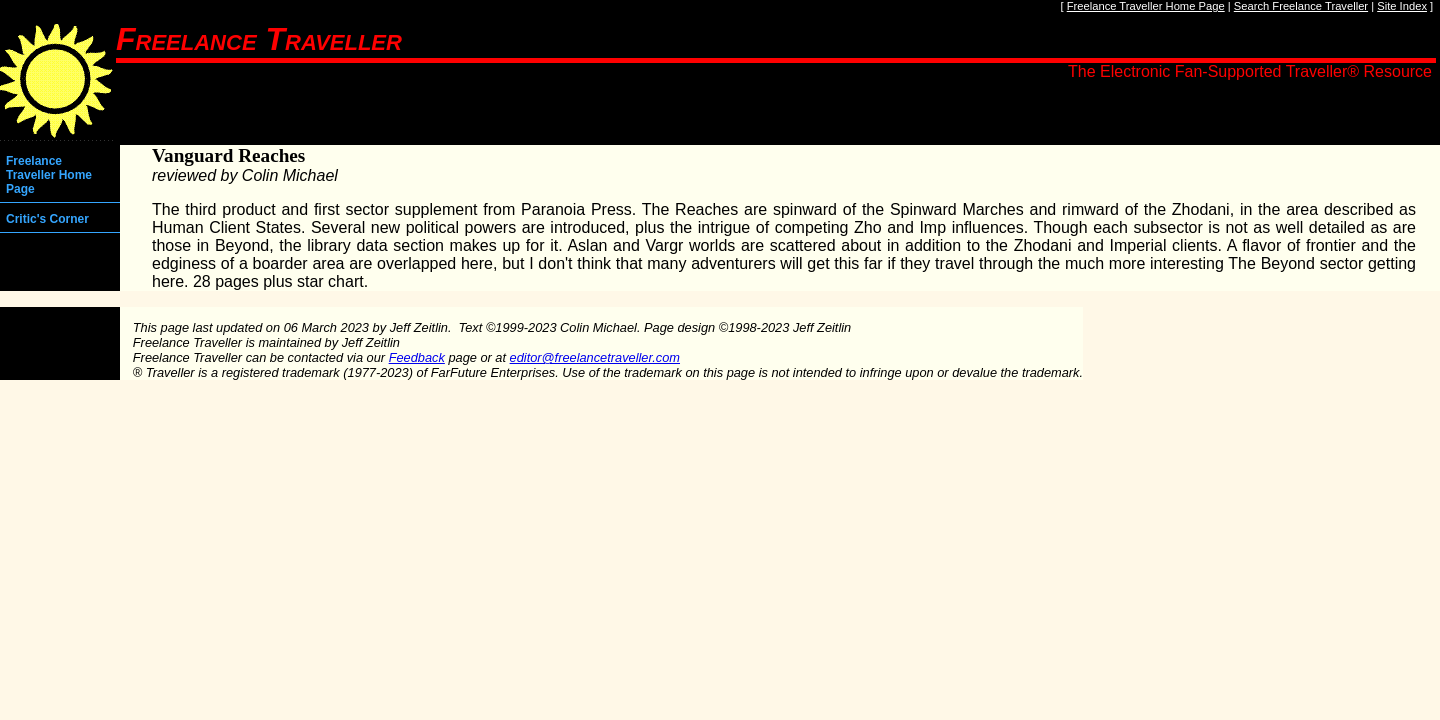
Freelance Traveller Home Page (1146, 6)
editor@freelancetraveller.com (595, 357)
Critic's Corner (47, 219)
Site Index (1402, 6)
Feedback (417, 357)
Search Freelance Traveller (1301, 6)
